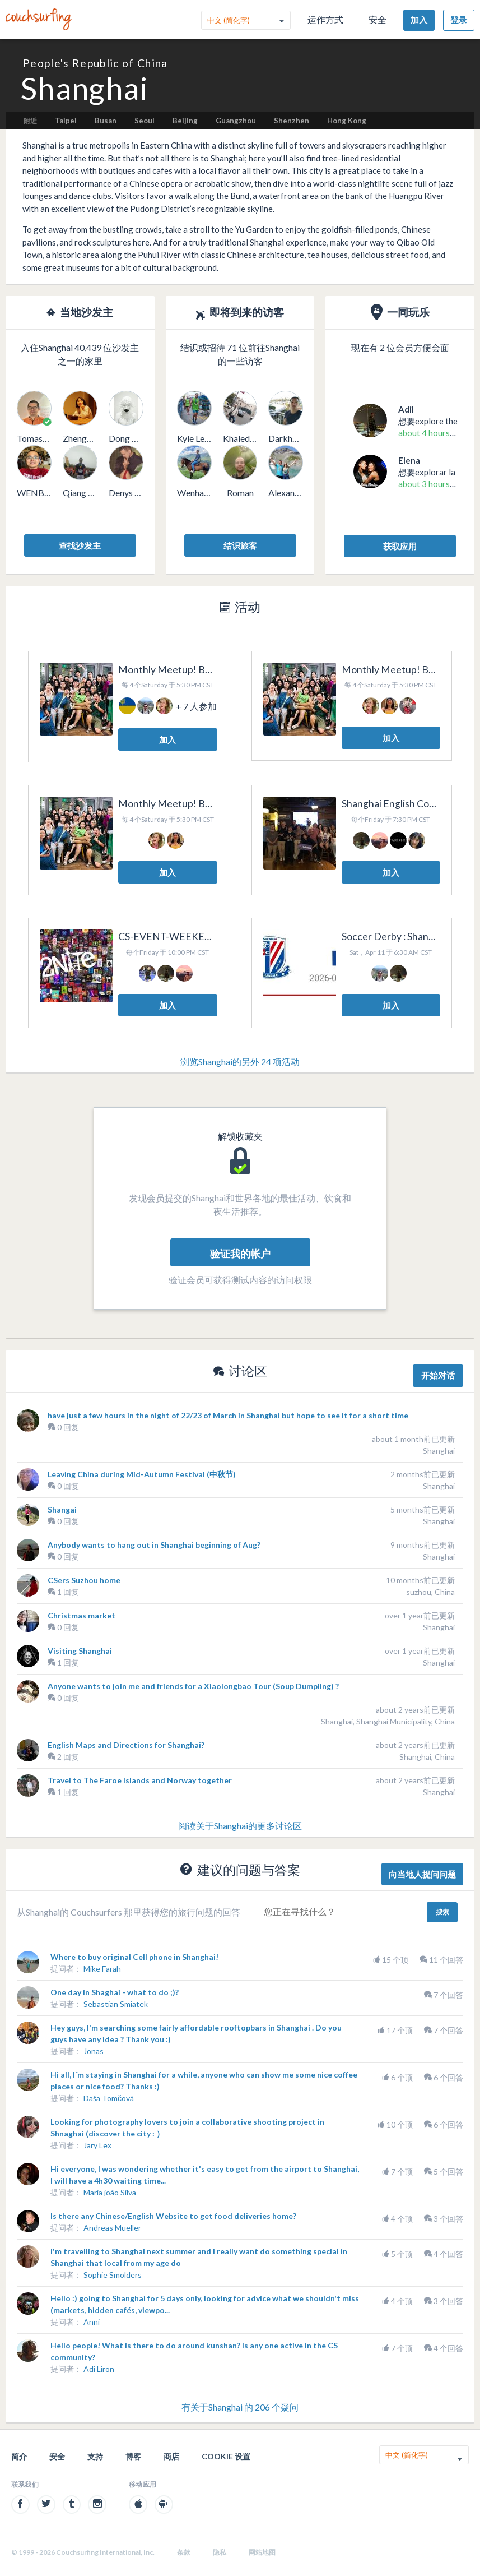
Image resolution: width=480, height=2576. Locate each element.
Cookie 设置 (226, 2456)
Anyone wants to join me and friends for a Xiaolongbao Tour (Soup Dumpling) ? (193, 1686)
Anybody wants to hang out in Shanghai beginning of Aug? (154, 1545)
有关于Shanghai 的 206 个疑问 (240, 2407)
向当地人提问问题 (422, 1874)
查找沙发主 (80, 545)
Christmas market (81, 1615)
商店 (171, 2456)
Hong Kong (346, 120)
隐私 (219, 2552)
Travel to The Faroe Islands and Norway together (140, 1780)
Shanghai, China (427, 1756)
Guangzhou (236, 120)
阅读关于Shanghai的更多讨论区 (240, 1825)
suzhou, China (430, 1592)
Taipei (66, 120)
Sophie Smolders (112, 2274)
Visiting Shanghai (80, 1650)
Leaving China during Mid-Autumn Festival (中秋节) (142, 1474)
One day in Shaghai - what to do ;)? (114, 1992)
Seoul (144, 120)
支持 (95, 2456)
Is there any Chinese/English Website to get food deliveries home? (173, 2216)
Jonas (93, 2051)
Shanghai (439, 1450)
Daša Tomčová (108, 2098)
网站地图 (262, 2552)
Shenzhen (291, 120)
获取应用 (400, 546)
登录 (458, 20)
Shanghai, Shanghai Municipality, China (388, 1721)
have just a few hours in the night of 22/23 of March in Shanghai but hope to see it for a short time (228, 1415)
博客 (133, 2456)
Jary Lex (97, 2145)
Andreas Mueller (112, 2227)
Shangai (62, 1509)
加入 (419, 20)
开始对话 (438, 1375)
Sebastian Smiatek (115, 2004)
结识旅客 (240, 545)
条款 (183, 2552)
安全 (377, 19)
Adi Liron (98, 2369)
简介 (19, 2456)
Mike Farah (102, 1968)
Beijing (185, 120)
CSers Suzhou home (84, 1580)
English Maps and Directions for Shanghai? (126, 1745)
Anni (91, 2322)
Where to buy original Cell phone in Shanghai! (134, 1957)
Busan (105, 120)
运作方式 (325, 19)
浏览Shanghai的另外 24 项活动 (240, 1061)
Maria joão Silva (109, 2192)
